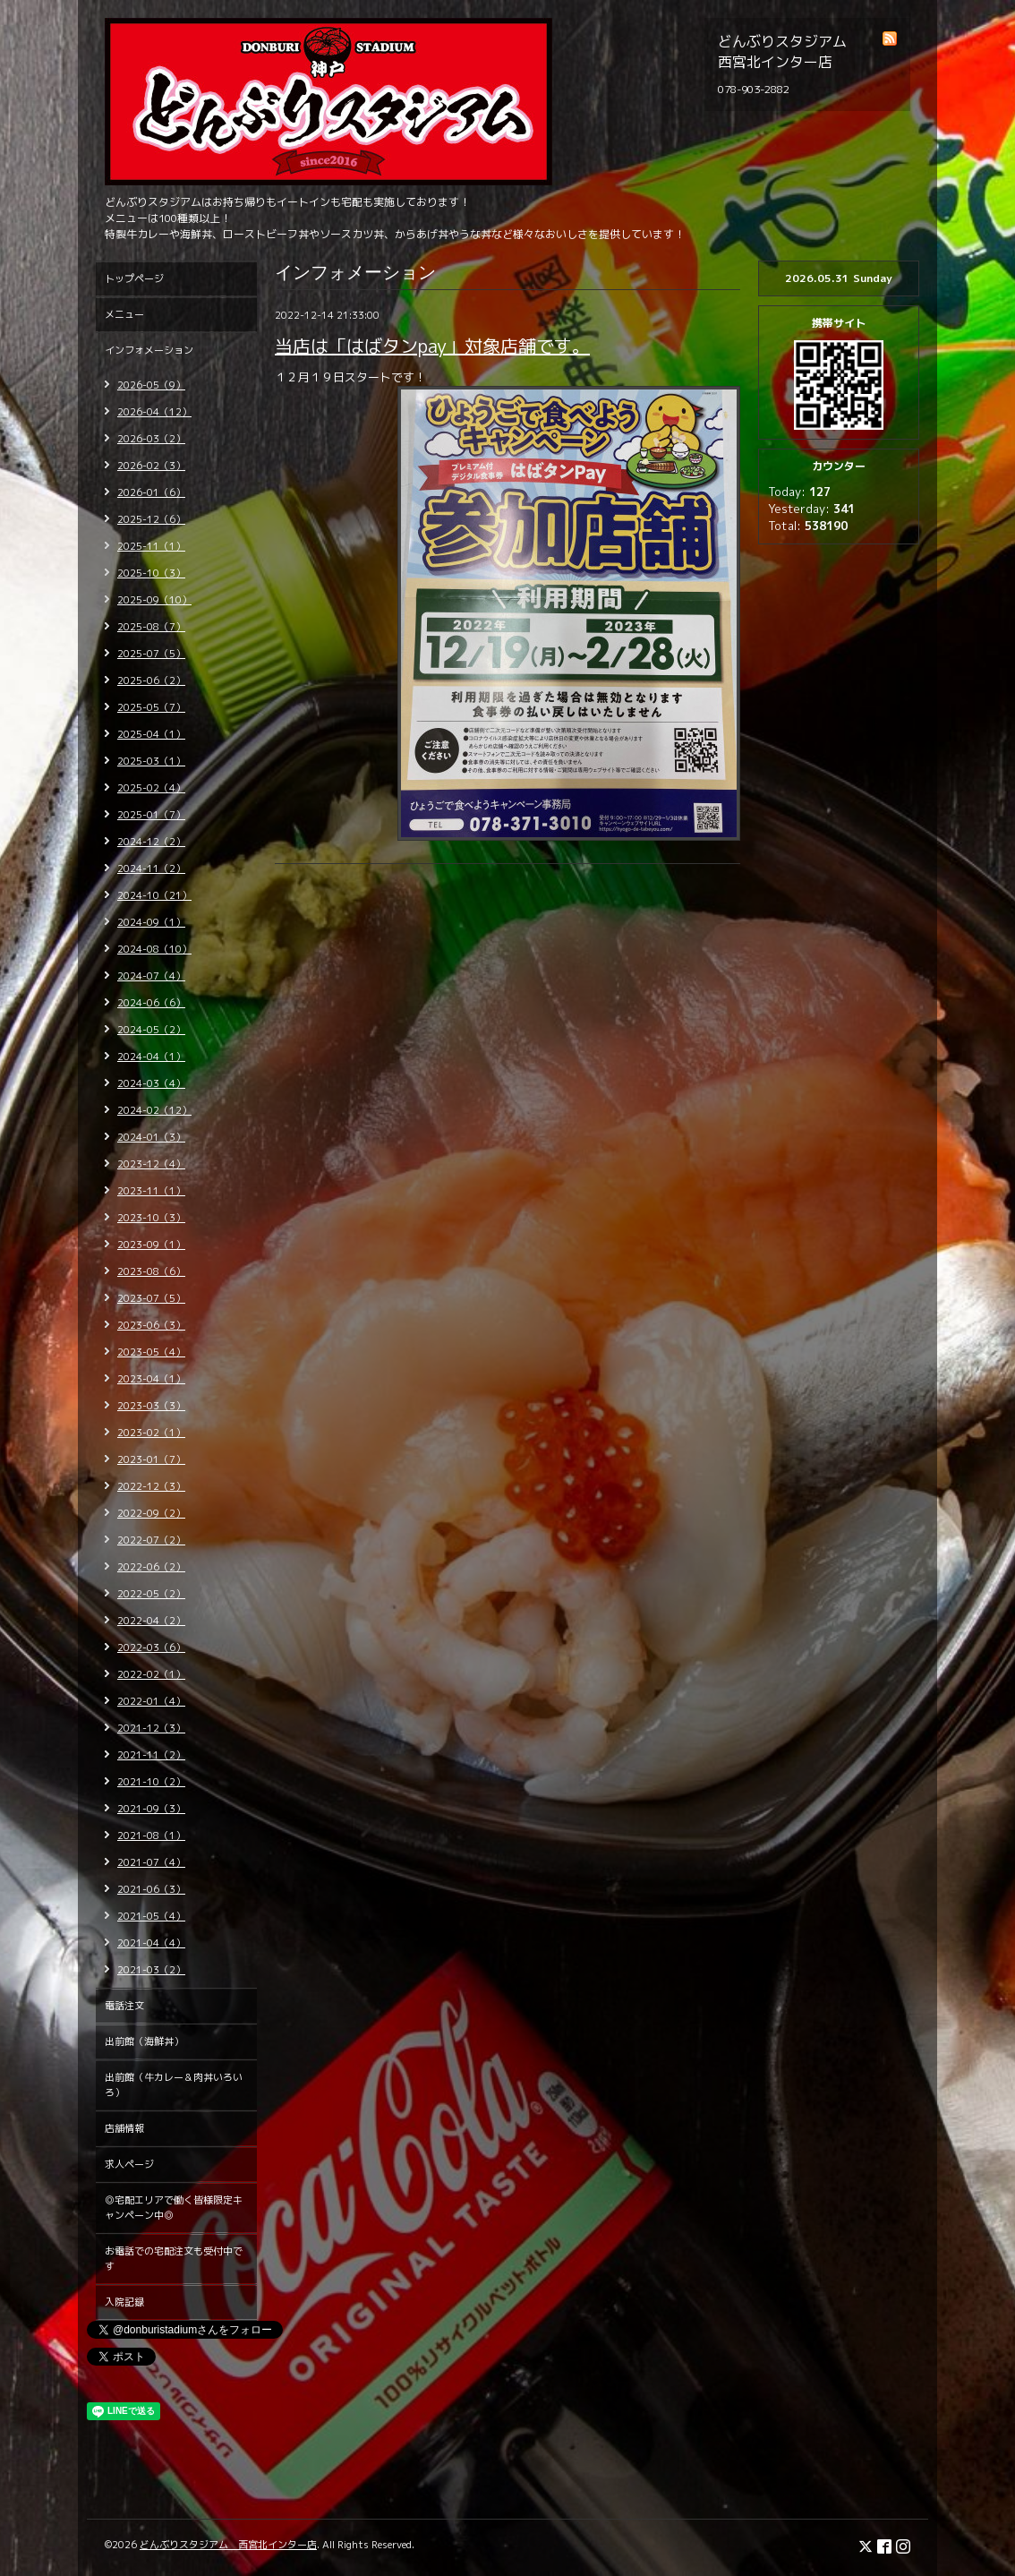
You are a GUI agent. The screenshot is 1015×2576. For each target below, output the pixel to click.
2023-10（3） (151, 1218)
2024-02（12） (154, 1110)
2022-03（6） (151, 1647)
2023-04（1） (151, 1379)
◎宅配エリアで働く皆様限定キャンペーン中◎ (174, 2207)
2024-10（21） (154, 895)
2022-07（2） (151, 1540)
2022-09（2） (151, 1513)
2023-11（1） (151, 1191)
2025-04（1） (151, 734)
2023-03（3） (151, 1406)
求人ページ (129, 2164)
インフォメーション (149, 350)
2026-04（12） (154, 412)
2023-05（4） (151, 1352)
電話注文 (124, 2005)
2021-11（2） (151, 1755)
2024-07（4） (151, 976)
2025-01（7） (151, 815)
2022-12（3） (151, 1486)
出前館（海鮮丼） (144, 2041)
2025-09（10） (154, 600)
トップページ (134, 278)
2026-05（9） (151, 385)
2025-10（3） (151, 573)
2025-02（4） (151, 788)
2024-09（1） (151, 922)
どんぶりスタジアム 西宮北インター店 (228, 2544)
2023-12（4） (151, 1164)
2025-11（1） (151, 546)
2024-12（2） (151, 841)
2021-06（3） (151, 1889)
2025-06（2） (151, 680)
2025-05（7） (151, 707)
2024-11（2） (151, 868)
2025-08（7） (151, 627)
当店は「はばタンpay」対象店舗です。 (432, 345)
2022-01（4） (151, 1701)
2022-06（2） (151, 1567)
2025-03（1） (151, 761)
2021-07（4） (151, 1862)
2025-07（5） (151, 653)
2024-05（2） (151, 1030)
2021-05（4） (151, 1916)
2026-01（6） (151, 492)
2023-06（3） (151, 1325)
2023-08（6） (151, 1271)
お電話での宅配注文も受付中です (174, 2258)
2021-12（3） (151, 1728)
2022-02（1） (151, 1674)
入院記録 (124, 2302)
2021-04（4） (151, 1943)
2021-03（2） (151, 1970)
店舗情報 (124, 2128)
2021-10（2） (151, 1782)
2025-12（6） (151, 519)
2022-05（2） (151, 1594)
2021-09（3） (151, 1808)
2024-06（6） (151, 1003)
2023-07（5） (151, 1298)
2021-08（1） (151, 1835)
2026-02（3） (151, 465)
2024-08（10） (154, 949)
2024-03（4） (151, 1083)
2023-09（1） (151, 1244)
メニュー (124, 314)
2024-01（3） (151, 1137)
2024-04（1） (151, 1056)
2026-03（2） (151, 439)
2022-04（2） (151, 1620)
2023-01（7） (151, 1459)
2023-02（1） (151, 1432)
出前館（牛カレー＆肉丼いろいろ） (174, 2085)
